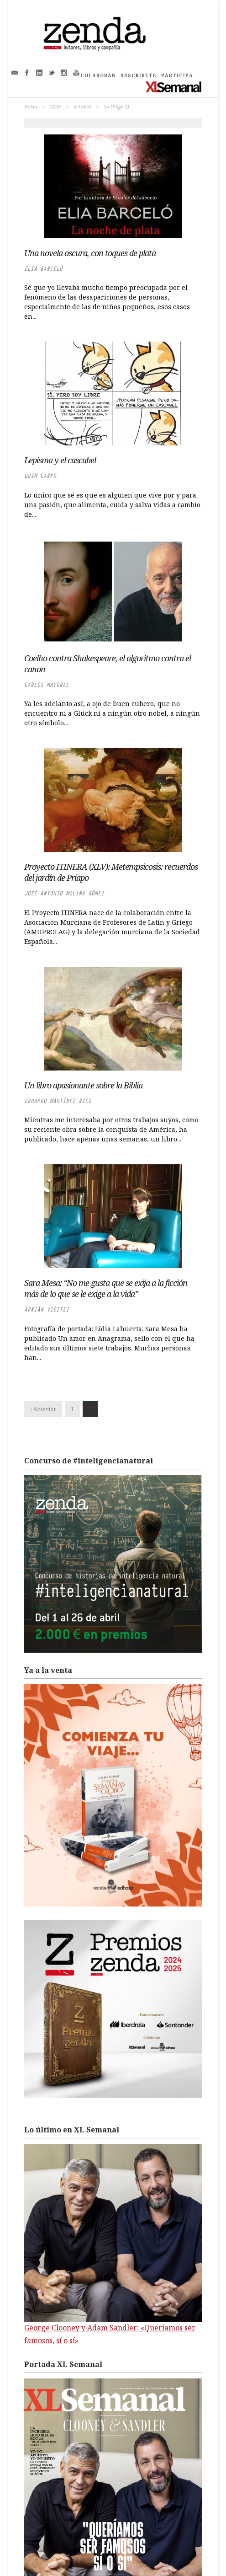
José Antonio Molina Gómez (64, 893)
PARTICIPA (177, 75)
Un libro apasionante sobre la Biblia (83, 1085)
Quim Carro (40, 476)
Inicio (30, 106)
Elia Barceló (43, 269)
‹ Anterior (43, 1409)
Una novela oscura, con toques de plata (90, 252)
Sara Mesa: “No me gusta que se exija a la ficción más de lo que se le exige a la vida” (105, 1288)
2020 (55, 106)
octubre (82, 106)
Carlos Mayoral (46, 685)
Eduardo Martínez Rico (57, 1101)
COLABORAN (98, 75)
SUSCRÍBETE (139, 75)
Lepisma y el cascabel (60, 460)
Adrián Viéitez (46, 1309)
